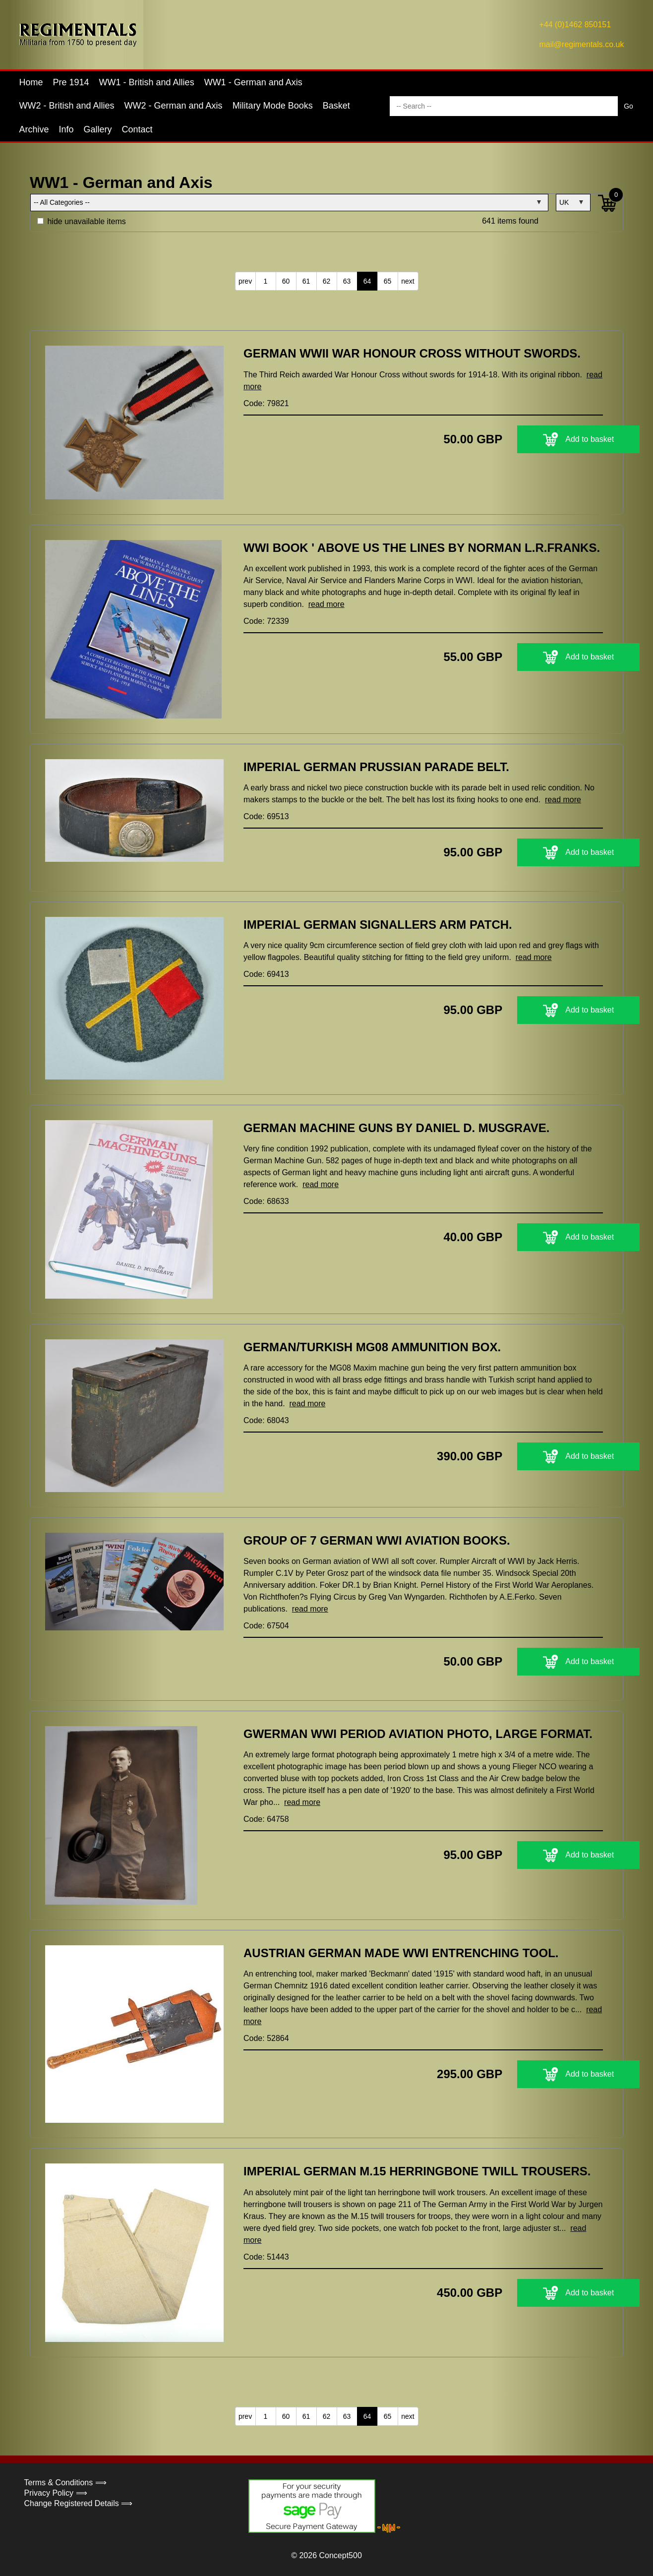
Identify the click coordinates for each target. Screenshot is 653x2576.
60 (286, 281)
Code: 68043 (266, 1420)
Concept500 (340, 2555)
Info (66, 129)
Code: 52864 (266, 2038)
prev (245, 281)
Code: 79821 (266, 403)
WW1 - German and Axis (253, 82)
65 (388, 281)
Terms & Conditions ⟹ (65, 2482)
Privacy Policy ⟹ (55, 2493)
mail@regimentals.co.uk (581, 44)
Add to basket (541, 439)
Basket (336, 106)
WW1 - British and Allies (146, 82)
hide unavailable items (81, 221)
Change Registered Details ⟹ (78, 2503)
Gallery (98, 129)
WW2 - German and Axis (173, 106)
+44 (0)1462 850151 (575, 24)
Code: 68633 (266, 1201)
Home (31, 82)
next (407, 281)
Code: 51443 (266, 2257)
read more (326, 604)
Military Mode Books (273, 106)
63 (347, 281)
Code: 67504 (266, 1625)
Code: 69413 (266, 974)
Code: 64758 (266, 1819)
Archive (34, 129)
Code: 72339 (266, 621)
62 (327, 281)
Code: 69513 (266, 816)
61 (306, 281)
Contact (137, 129)
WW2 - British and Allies (67, 106)
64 (367, 281)
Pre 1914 (71, 82)
